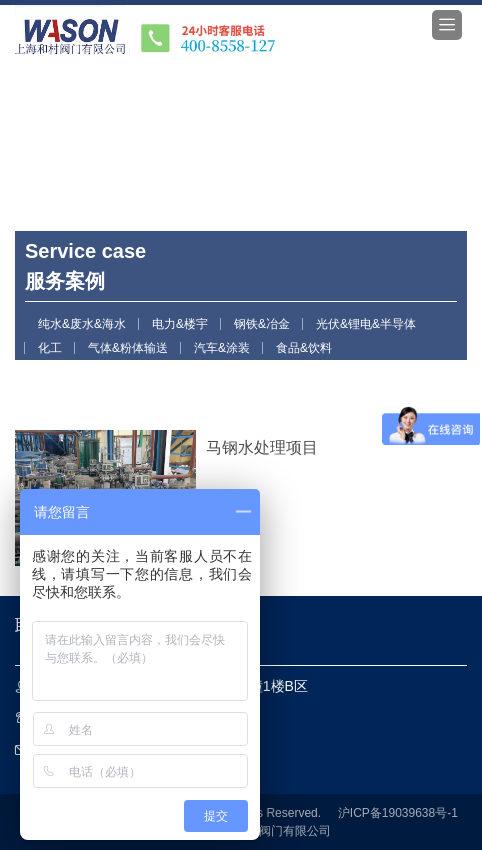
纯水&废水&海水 (82, 324)
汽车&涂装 (222, 348)
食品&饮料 (304, 348)
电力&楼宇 (180, 324)
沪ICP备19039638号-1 (398, 813)
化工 (50, 348)
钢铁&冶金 (262, 324)
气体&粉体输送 (128, 348)
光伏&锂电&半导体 (366, 324)
